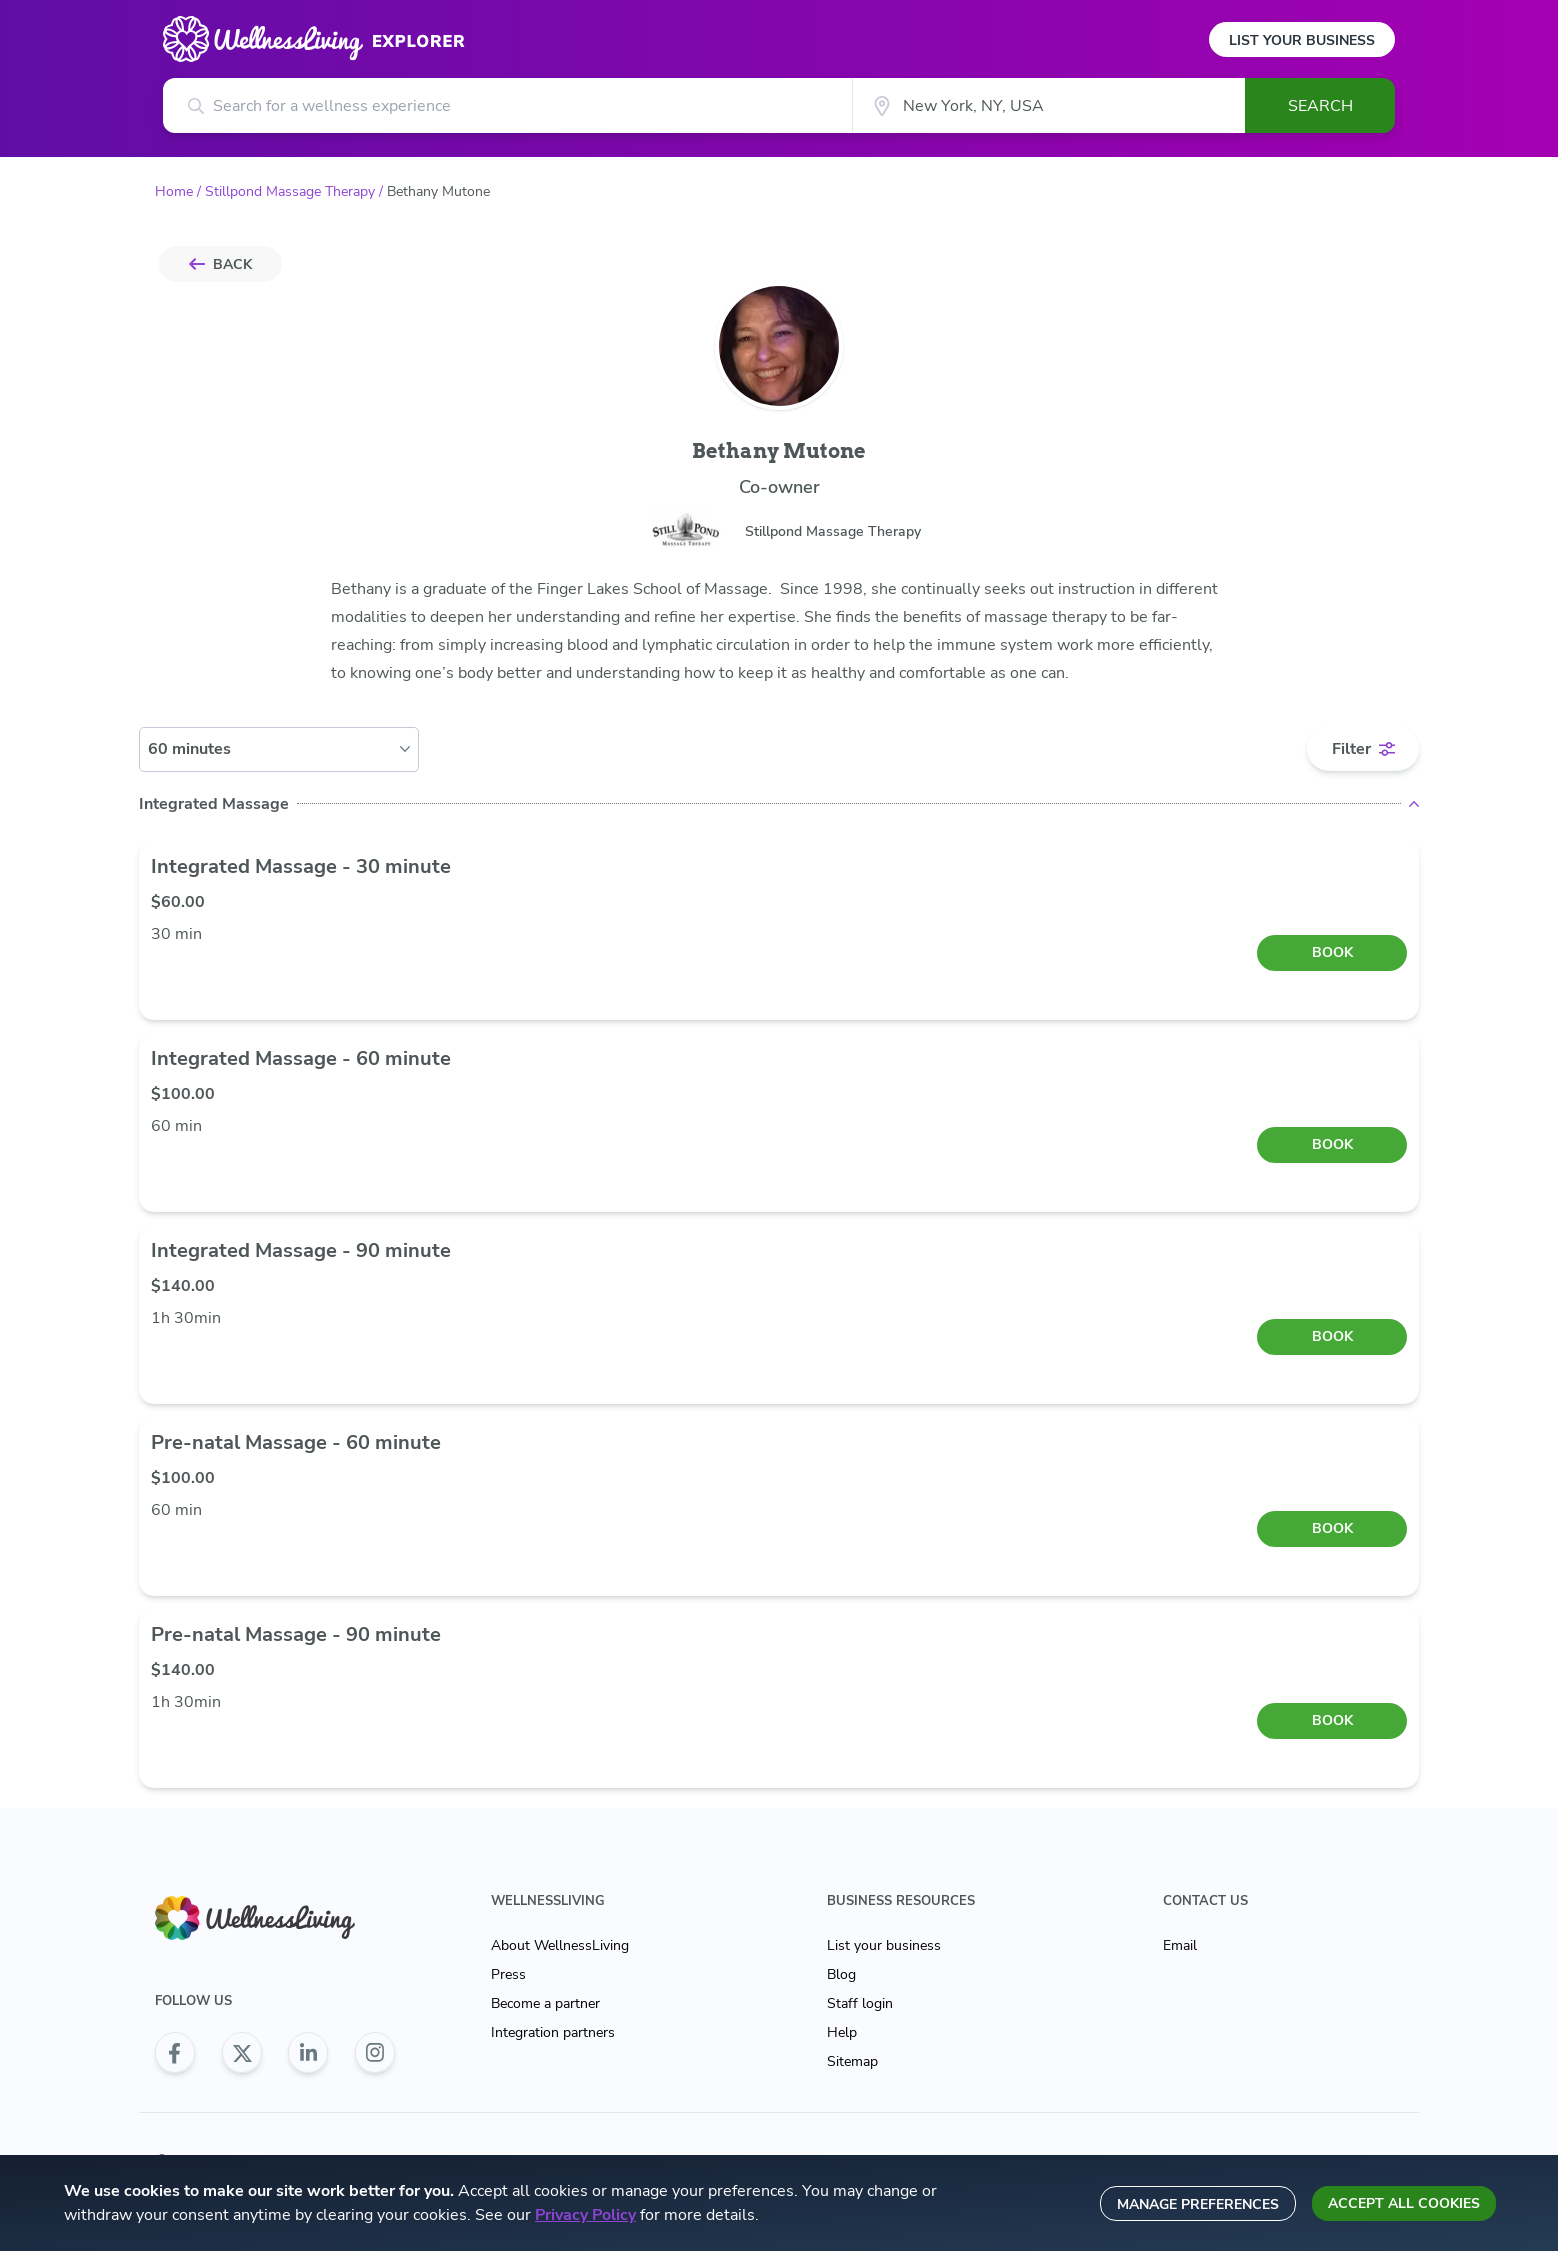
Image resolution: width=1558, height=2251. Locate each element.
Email (1180, 1945)
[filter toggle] (1363, 749)
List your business (884, 1945)
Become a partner (545, 2003)
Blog (841, 1974)
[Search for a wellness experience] (507, 105)
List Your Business (1302, 40)
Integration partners (553, 2032)
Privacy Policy (585, 2215)
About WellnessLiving (560, 1945)
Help (842, 2032)
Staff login (860, 2003)
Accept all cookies (1404, 2203)
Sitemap (852, 2061)
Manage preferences (1198, 2204)
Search (1320, 106)
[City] (1048, 105)
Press (508, 1974)
